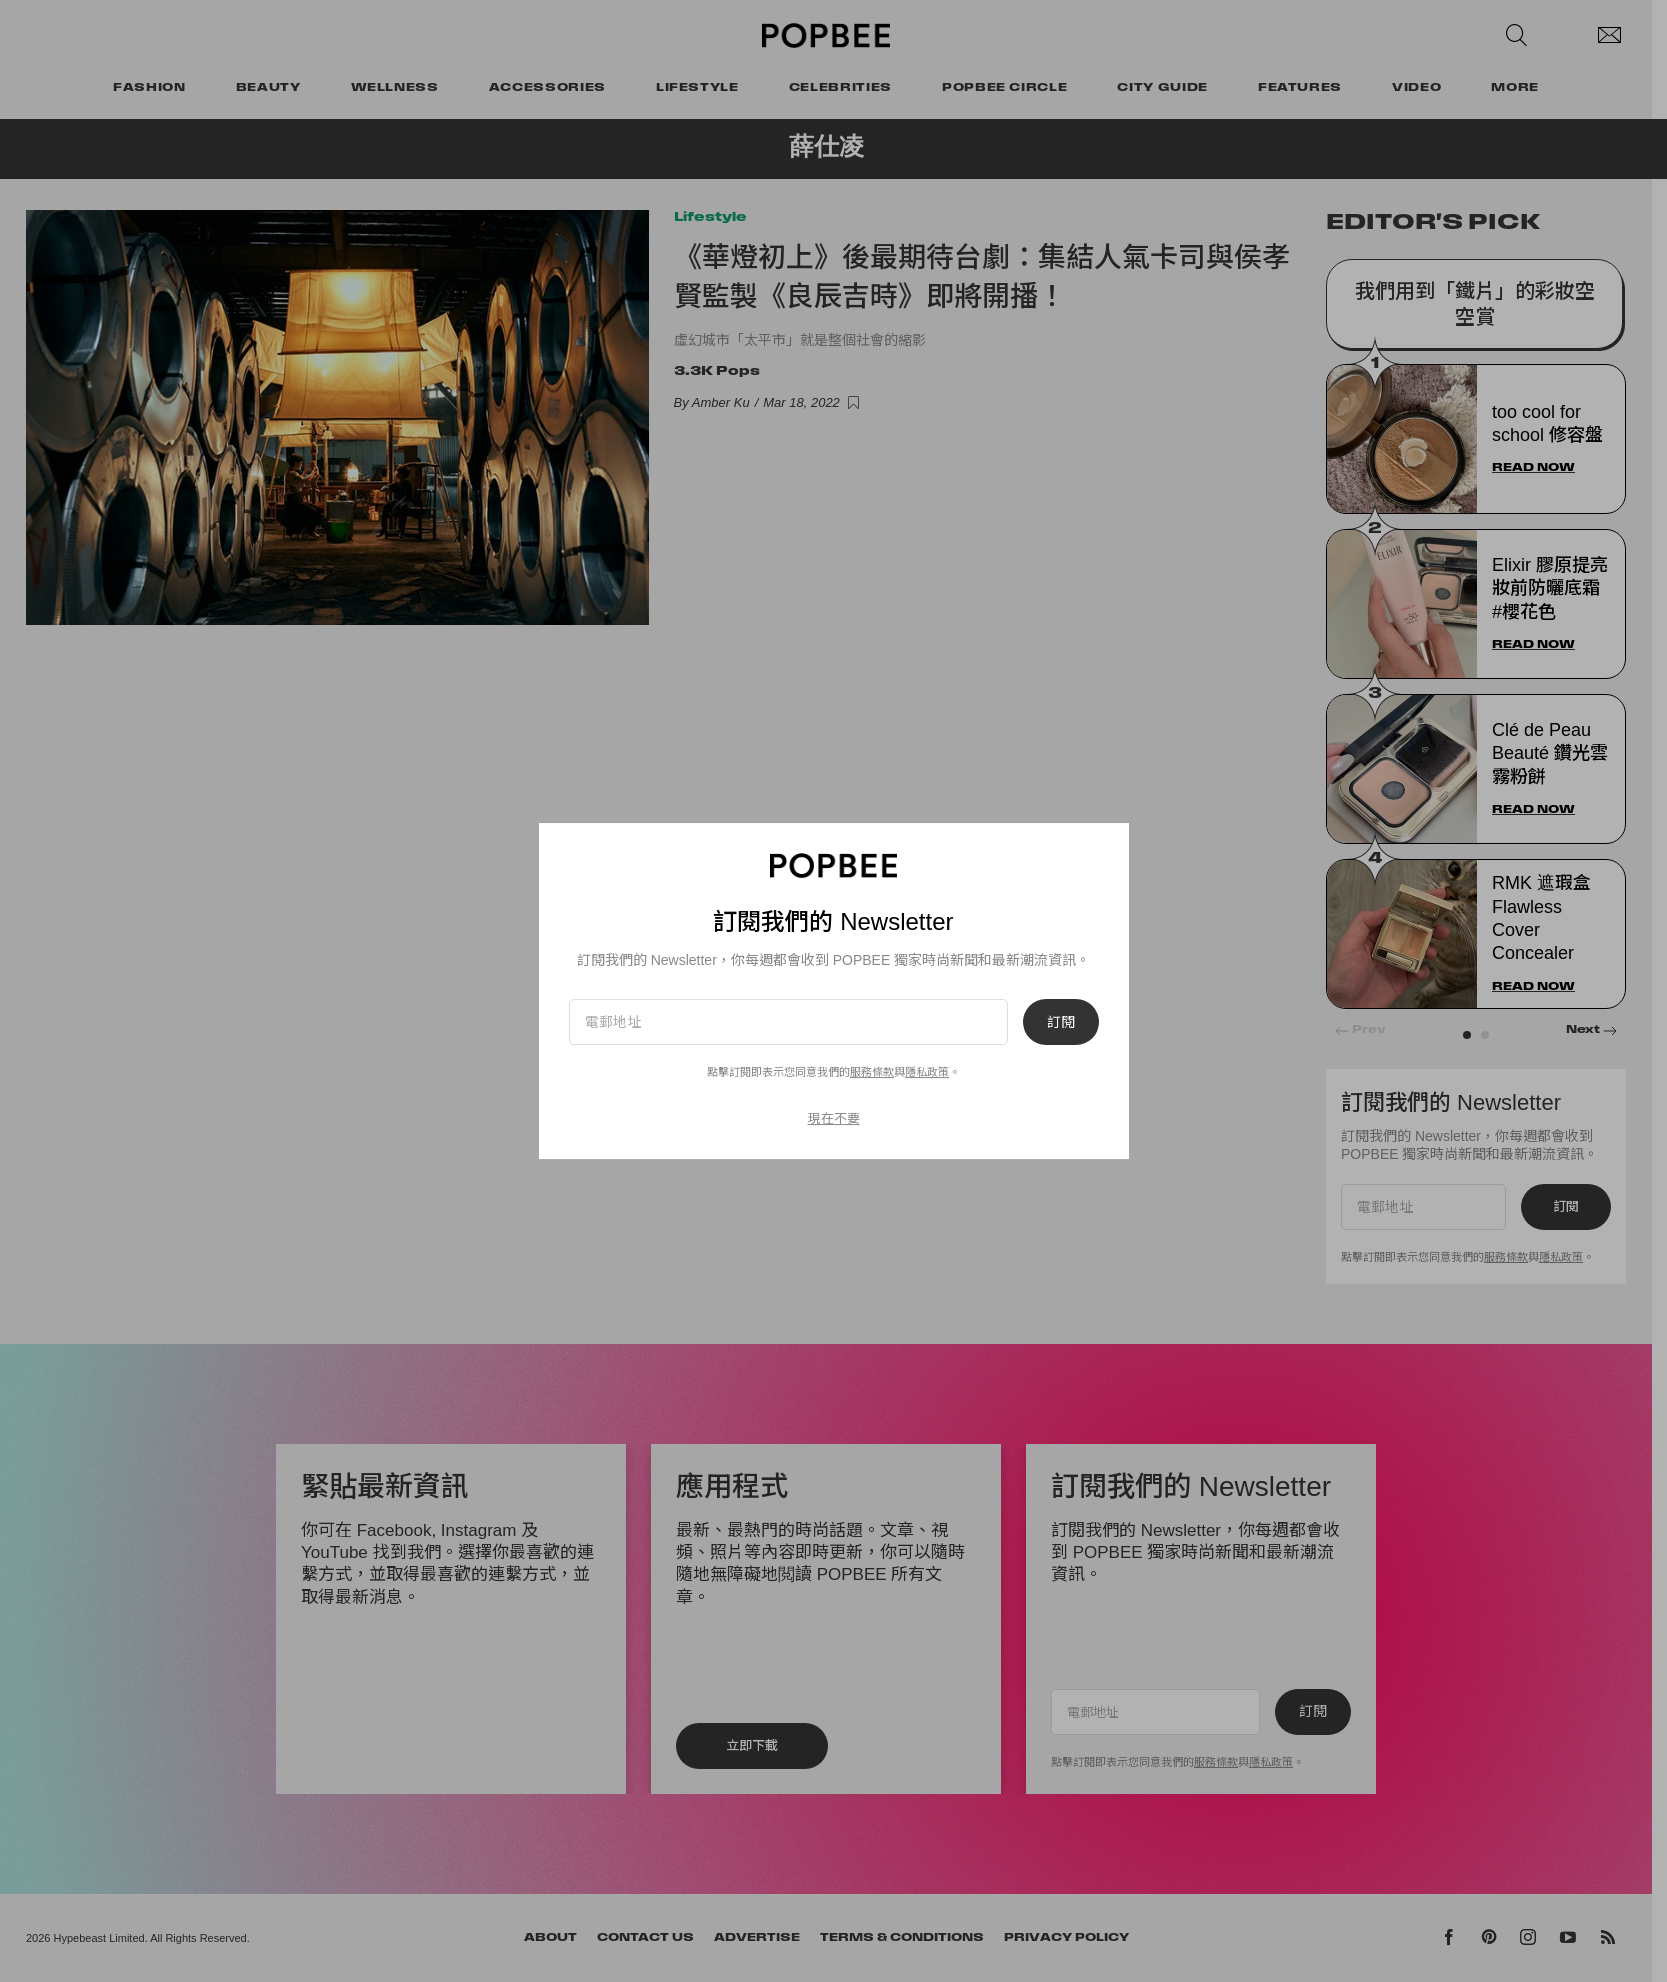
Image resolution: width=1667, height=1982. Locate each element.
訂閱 (1061, 1022)
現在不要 (834, 1118)
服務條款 (872, 1072)
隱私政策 (927, 1072)
